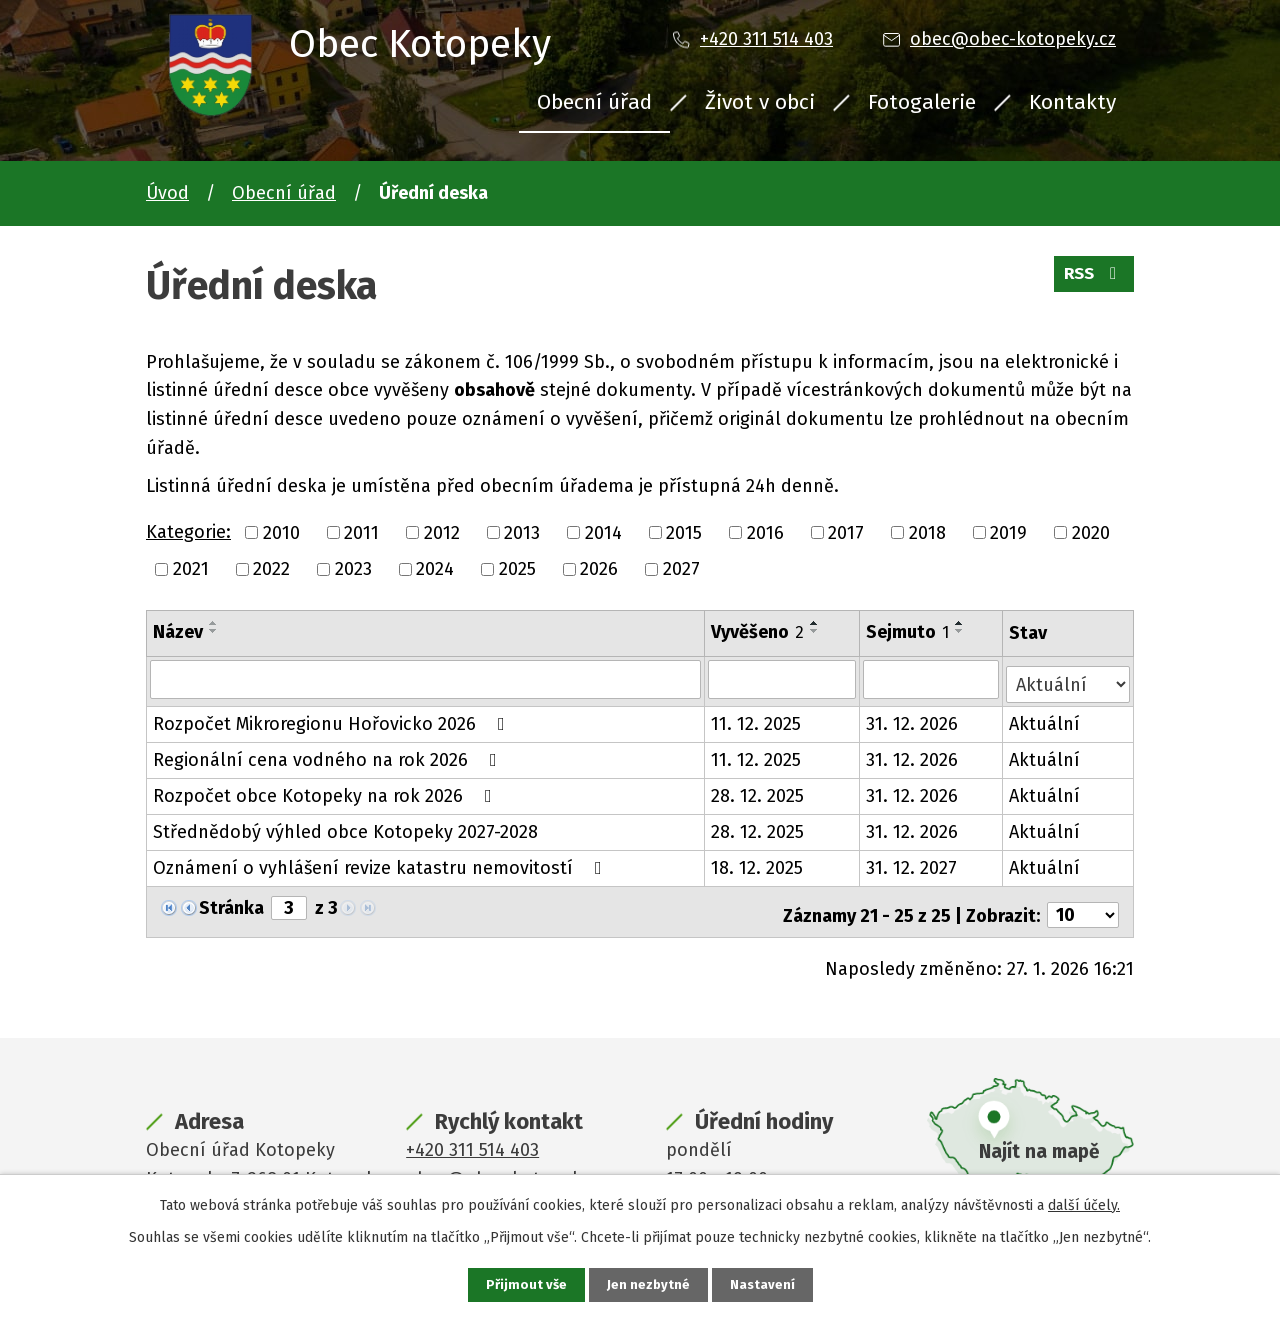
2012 (442, 532)
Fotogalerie (922, 102)
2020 (1091, 532)
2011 (361, 532)
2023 (353, 569)
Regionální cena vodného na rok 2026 (329, 755)
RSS (1091, 280)
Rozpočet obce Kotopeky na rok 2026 (326, 791)
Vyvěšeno (758, 632)
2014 (603, 532)
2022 (271, 569)
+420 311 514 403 (766, 39)
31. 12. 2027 (912, 863)
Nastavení (764, 1284)
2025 (517, 569)
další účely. (1084, 1203)
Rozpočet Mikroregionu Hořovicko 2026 (333, 719)
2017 (846, 532)
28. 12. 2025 (758, 791)
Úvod (167, 193)
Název (178, 632)
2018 (927, 532)
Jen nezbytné (648, 1284)
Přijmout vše (524, 1284)
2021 (191, 569)
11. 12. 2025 (757, 719)
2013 (522, 532)
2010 (281, 532)
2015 (684, 532)
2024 (435, 569)
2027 (681, 569)
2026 (599, 569)
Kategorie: (188, 532)
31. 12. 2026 (913, 719)
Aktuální (1045, 719)
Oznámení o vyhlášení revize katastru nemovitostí (381, 863)
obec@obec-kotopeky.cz (1013, 39)
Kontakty (1072, 102)
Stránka (231, 903)
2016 (765, 532)
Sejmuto (908, 632)
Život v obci (760, 102)
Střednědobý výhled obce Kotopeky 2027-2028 (345, 827)
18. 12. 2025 (758, 863)
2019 (1008, 532)
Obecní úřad (594, 102)
